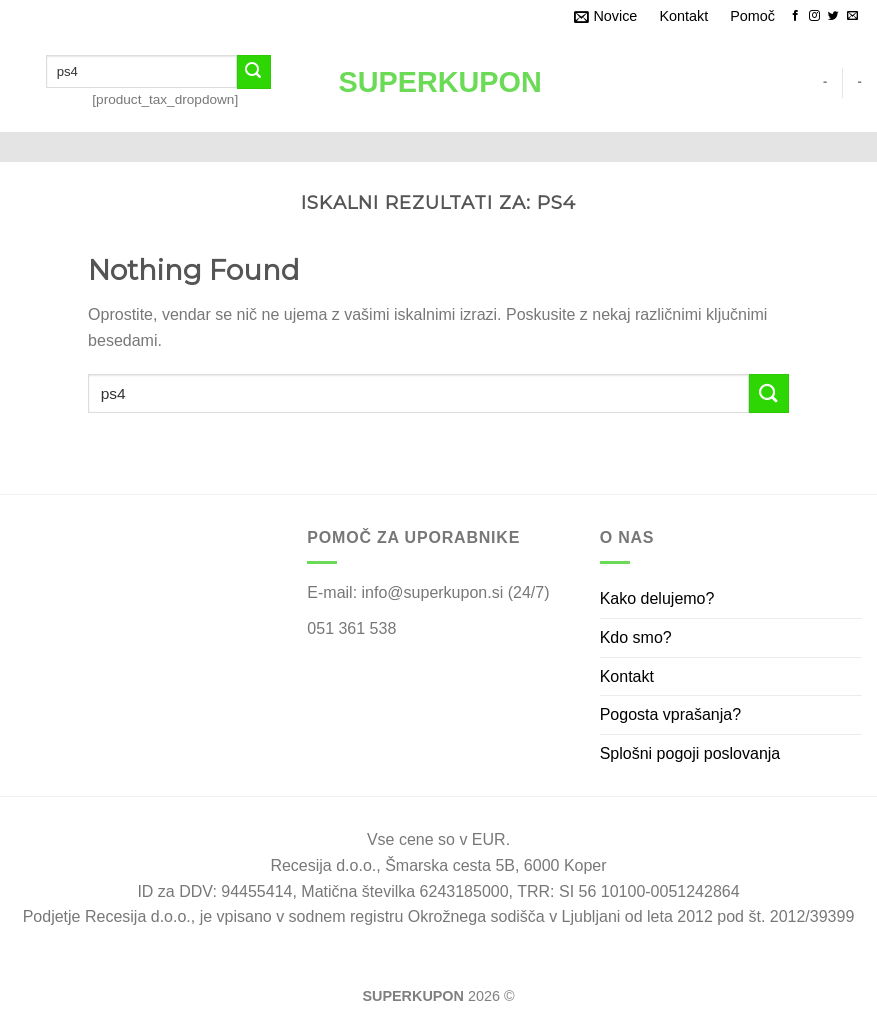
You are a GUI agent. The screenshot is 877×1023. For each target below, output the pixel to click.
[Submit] (254, 72)
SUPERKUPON (439, 82)
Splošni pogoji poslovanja (690, 753)
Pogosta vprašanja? (670, 714)
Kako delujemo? (657, 598)
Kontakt (683, 16)
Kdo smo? (636, 637)
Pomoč (752, 16)
